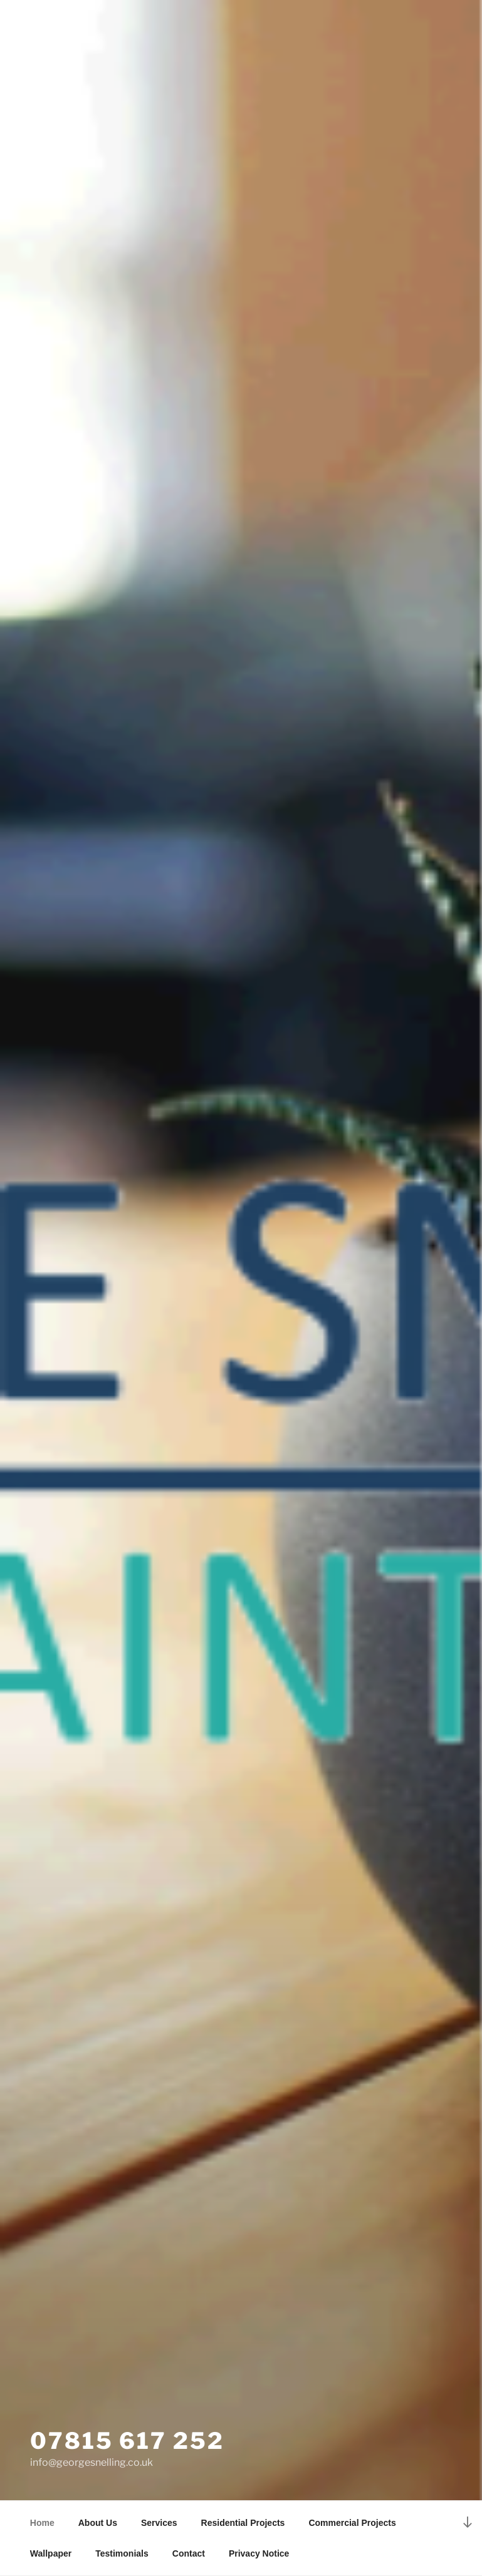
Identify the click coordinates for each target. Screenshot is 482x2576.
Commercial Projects (352, 2523)
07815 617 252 (127, 2441)
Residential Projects (243, 2523)
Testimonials (122, 2553)
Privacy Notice (259, 2553)
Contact (188, 2553)
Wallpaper (50, 2553)
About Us (97, 2523)
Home (42, 2523)
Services (159, 2523)
